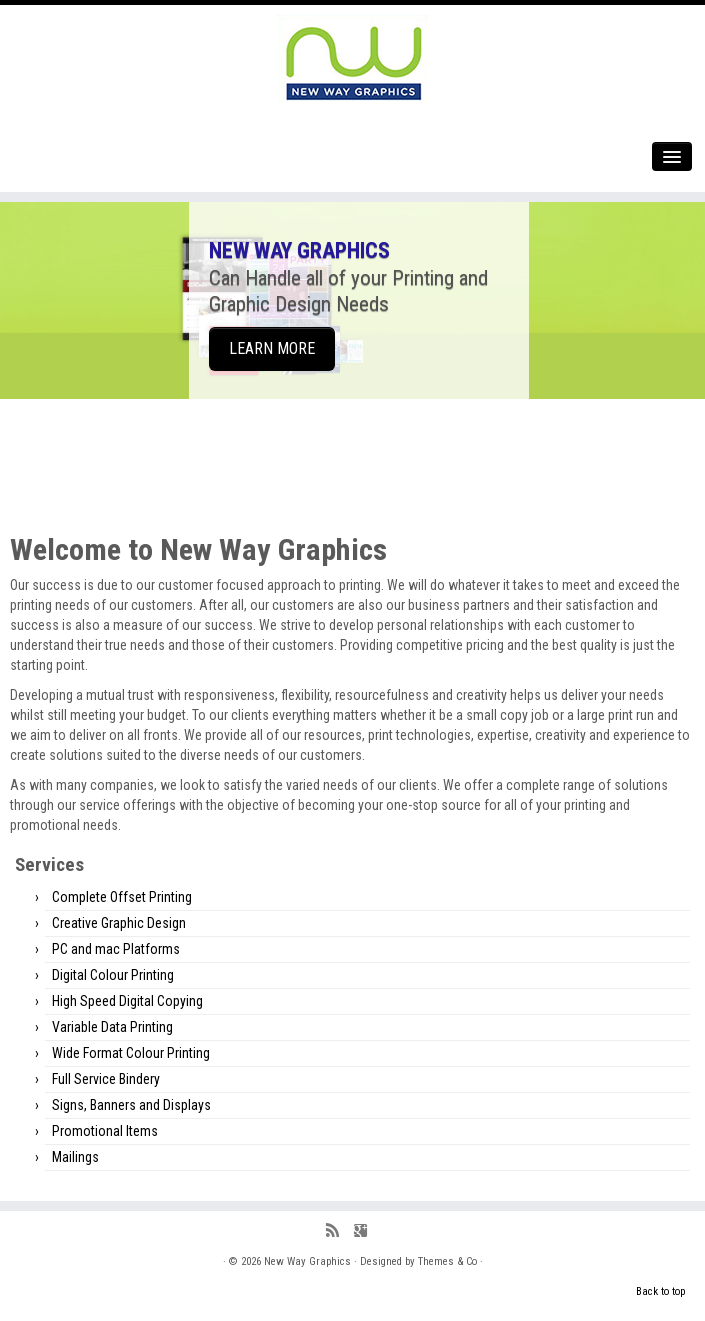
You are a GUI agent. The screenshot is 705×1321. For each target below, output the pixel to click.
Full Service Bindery (106, 1079)
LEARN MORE (272, 348)
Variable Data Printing (112, 1027)
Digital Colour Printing (113, 975)
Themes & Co (447, 1261)
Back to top (660, 1291)
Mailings (75, 1157)
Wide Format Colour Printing (131, 1053)
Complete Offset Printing (122, 897)
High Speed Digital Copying (127, 1001)
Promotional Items (105, 1131)
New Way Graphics (307, 1261)
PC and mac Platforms (116, 949)
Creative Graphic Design (119, 923)
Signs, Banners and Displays (131, 1105)
